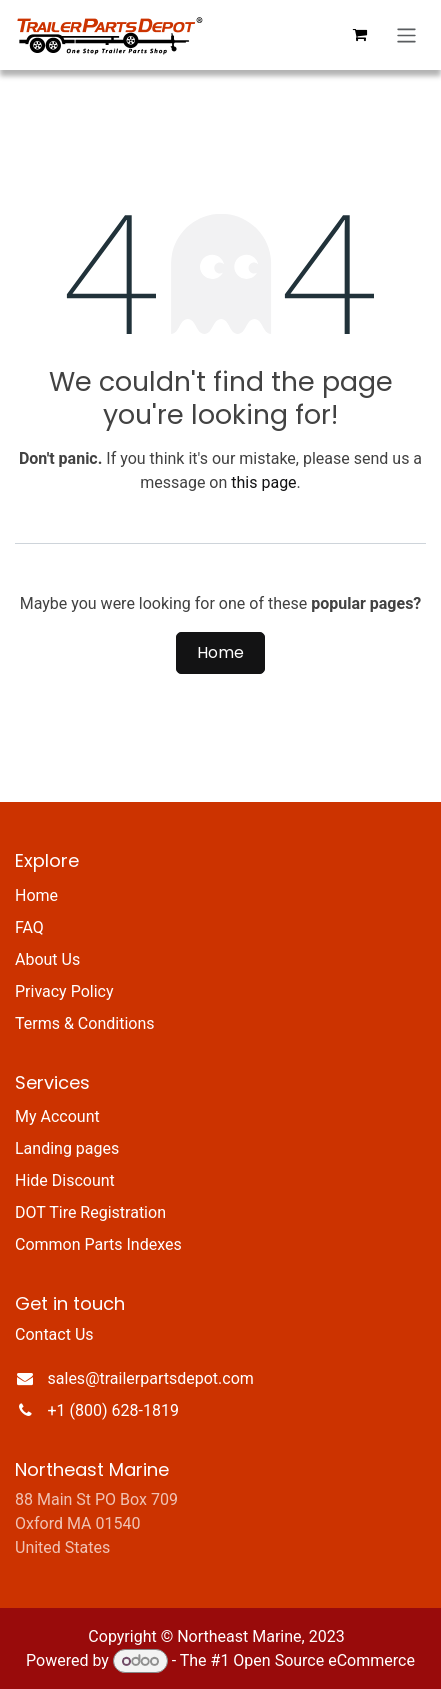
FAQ (29, 927)
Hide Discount (65, 1180)
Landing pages (67, 1148)
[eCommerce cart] (360, 35)
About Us (47, 959)
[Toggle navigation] (406, 35)
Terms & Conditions (85, 1023)
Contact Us (54, 1334)
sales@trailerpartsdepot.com (151, 1378)
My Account (57, 1116)
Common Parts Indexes (98, 1244)
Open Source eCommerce (324, 1660)
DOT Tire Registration (90, 1212)
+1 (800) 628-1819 (113, 1410)
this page (263, 482)
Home (220, 652)
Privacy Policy (64, 991)
